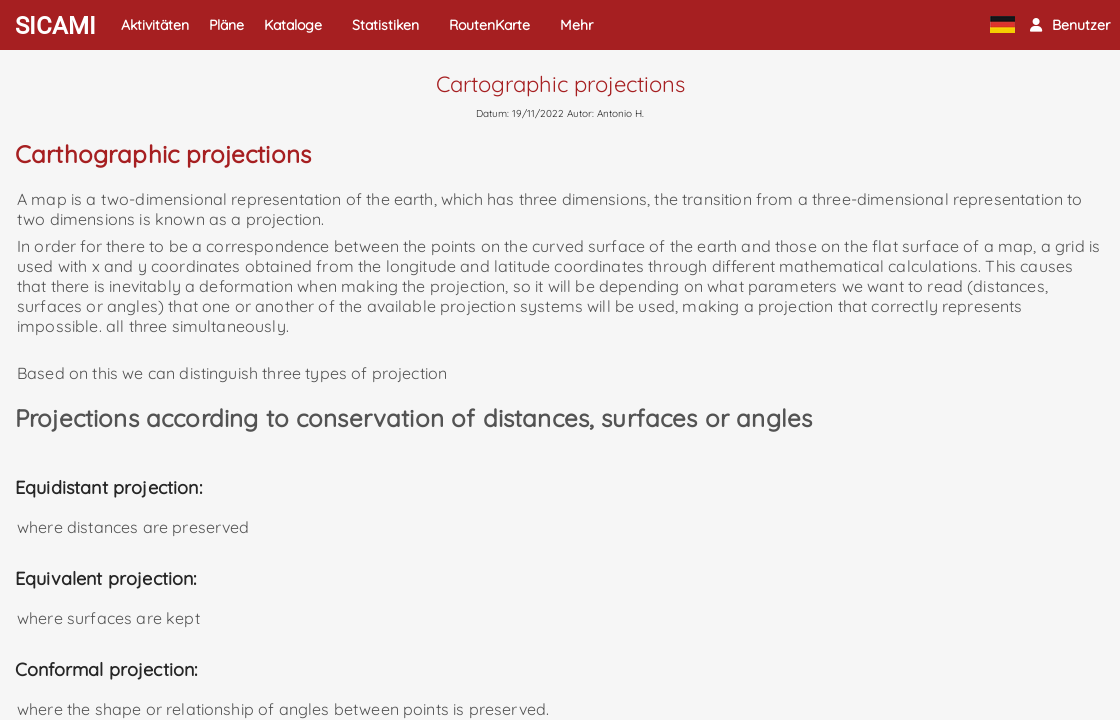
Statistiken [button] (385, 25)
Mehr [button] (576, 25)
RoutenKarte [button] (489, 25)
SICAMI (55, 26)
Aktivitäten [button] (155, 25)
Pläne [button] (226, 25)
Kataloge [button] (293, 25)
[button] (1070, 25)
